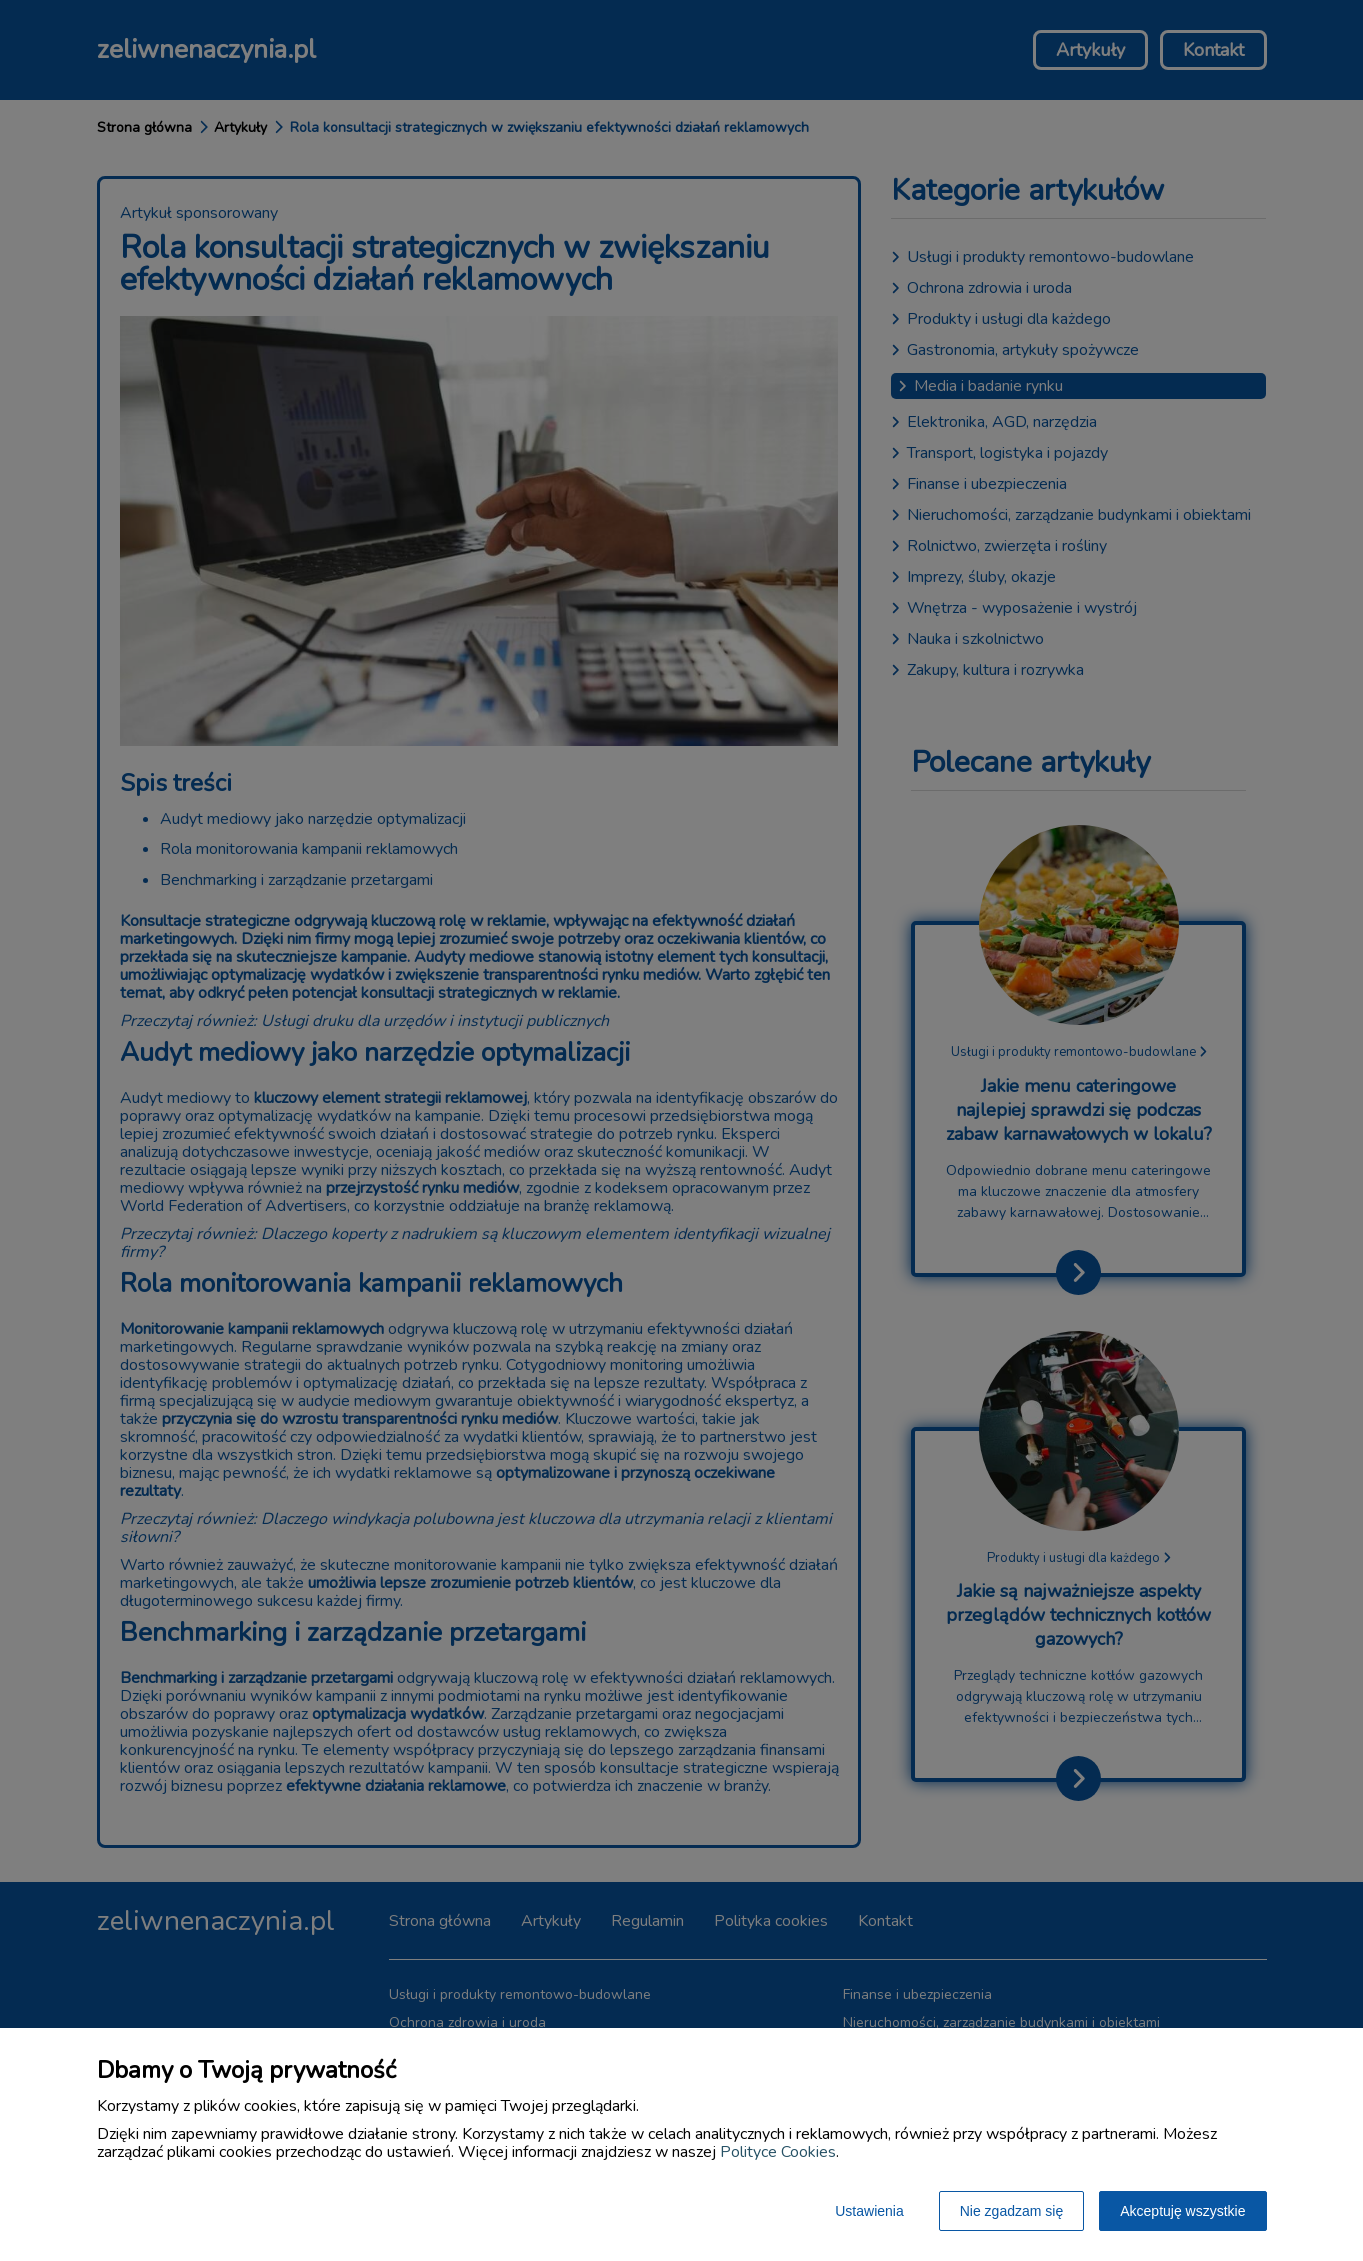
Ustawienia (869, 2211)
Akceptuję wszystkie (1182, 2211)
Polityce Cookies (778, 2152)
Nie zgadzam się (1012, 2211)
